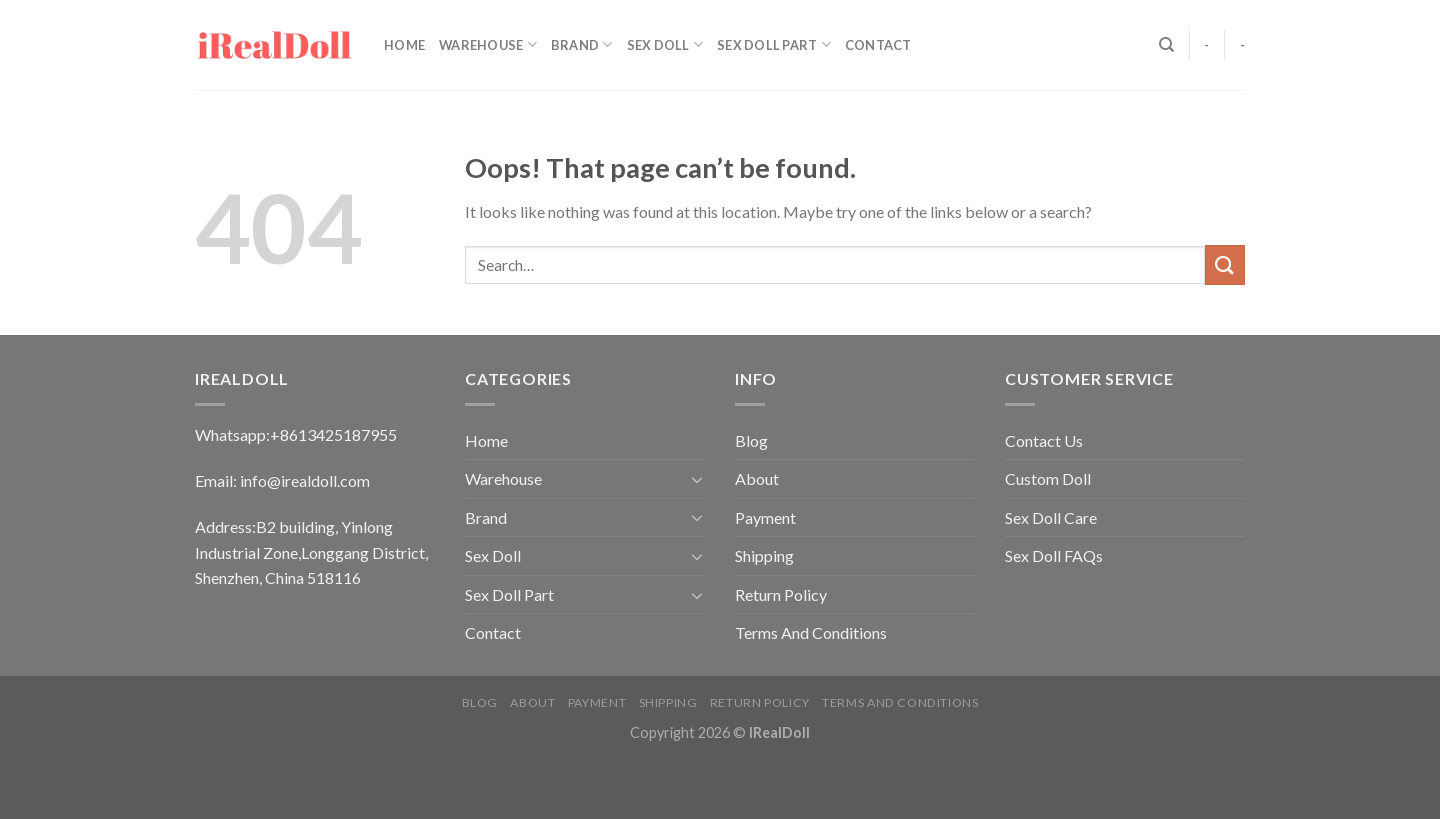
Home (404, 45)
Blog (751, 440)
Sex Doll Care (1051, 517)
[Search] (1166, 45)
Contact (878, 45)
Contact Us (1044, 440)
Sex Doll (665, 44)
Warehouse (488, 44)
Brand (582, 44)
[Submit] (1225, 264)
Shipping (764, 555)
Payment (765, 517)
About (757, 478)
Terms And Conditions (811, 632)
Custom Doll (1048, 478)
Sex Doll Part (774, 44)
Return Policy (781, 594)
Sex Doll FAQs (1054, 555)
